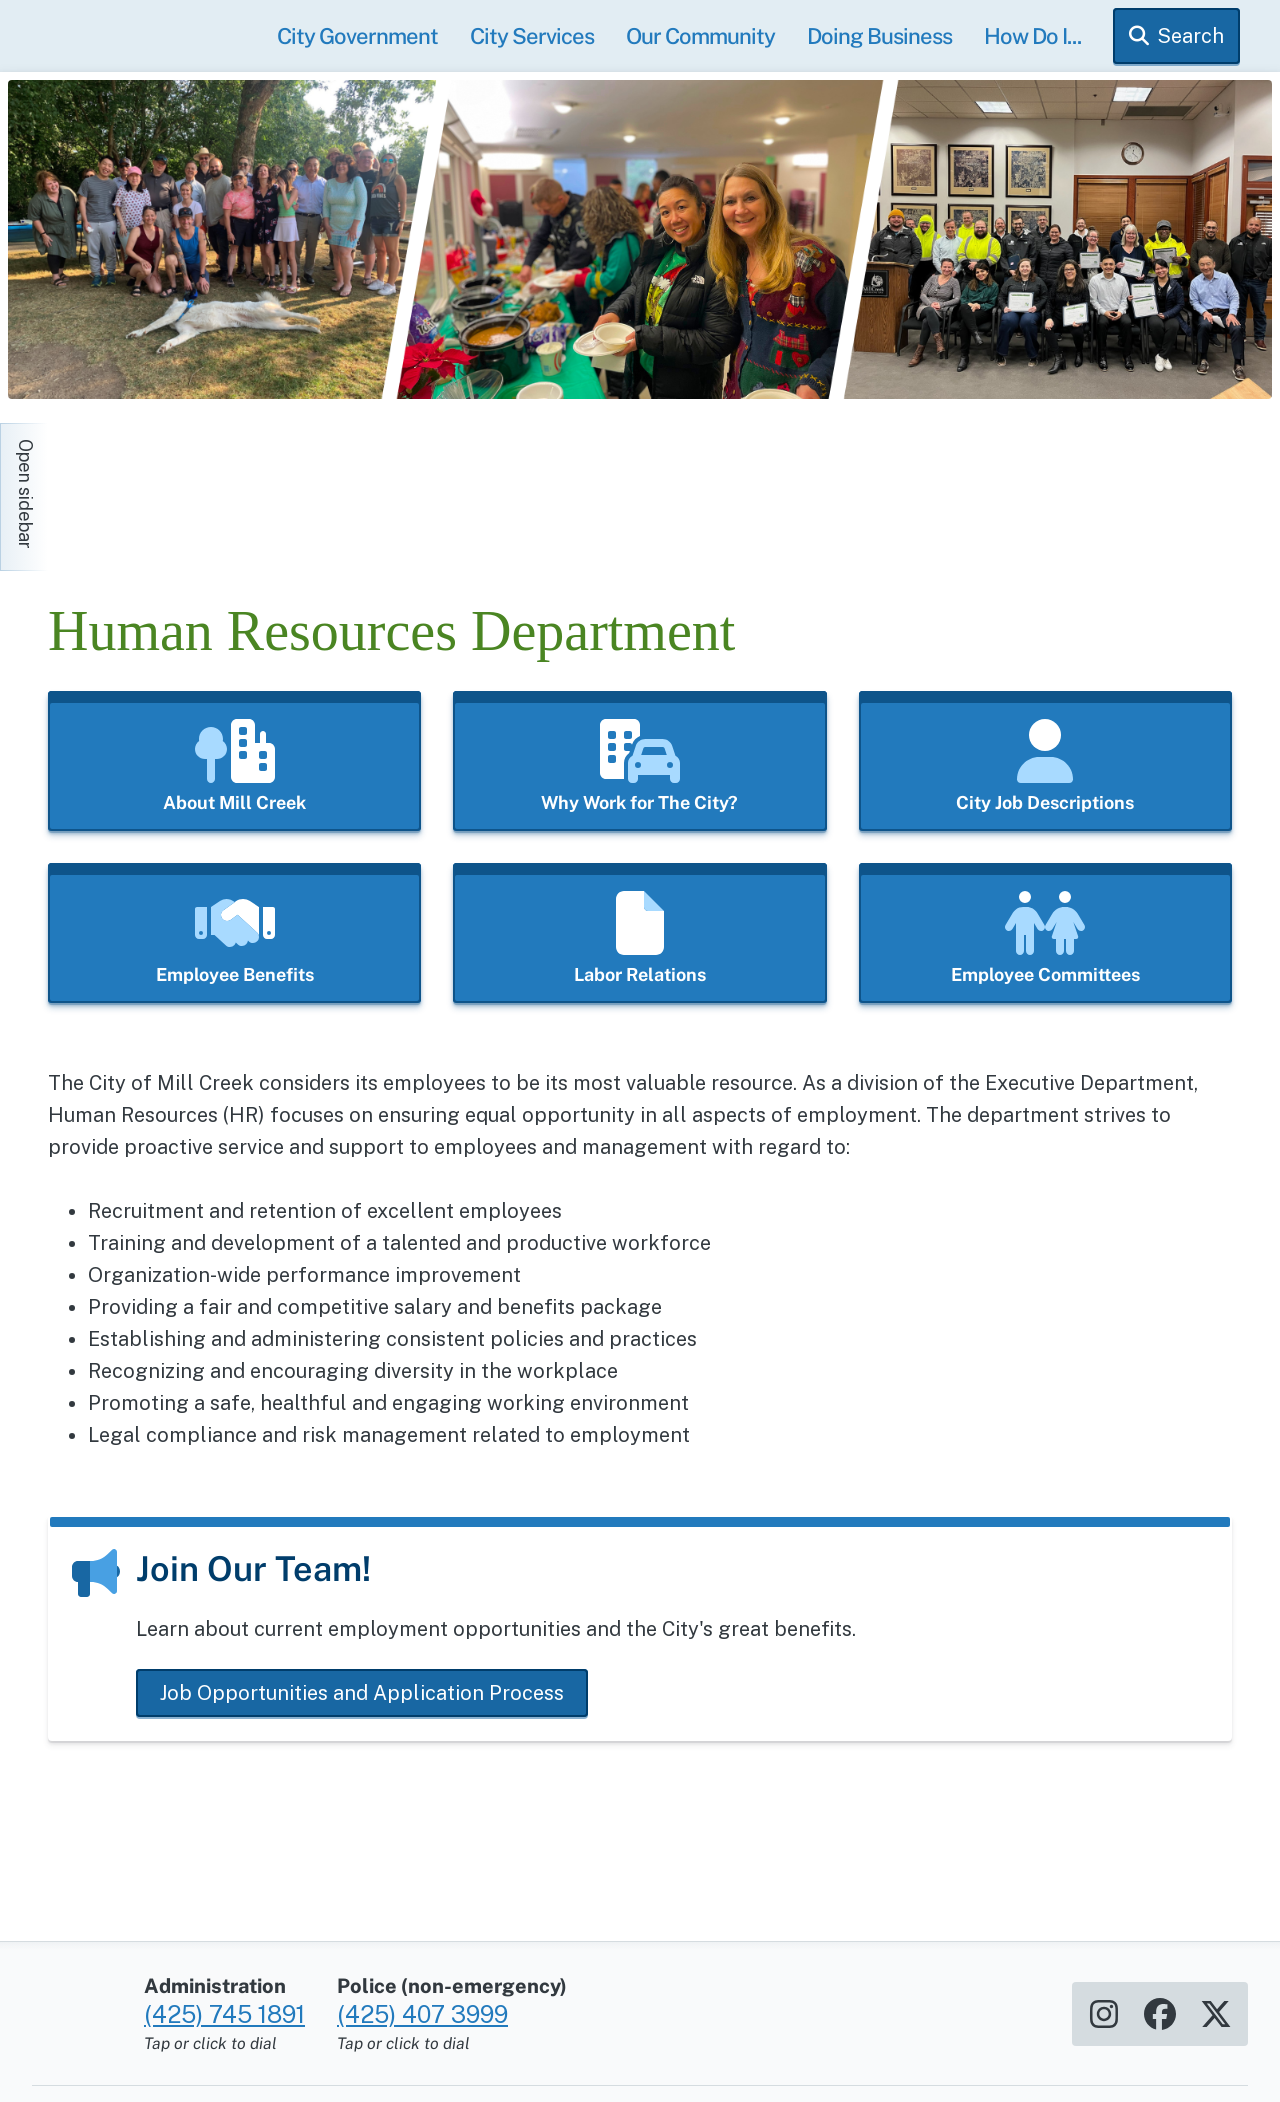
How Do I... (1032, 36)
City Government (357, 36)
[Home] (228, 487)
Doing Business (879, 36)
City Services (532, 36)
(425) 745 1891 (224, 2004)
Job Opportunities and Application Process (362, 1693)
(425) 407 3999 (422, 2004)
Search (1190, 36)
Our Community (700, 36)
